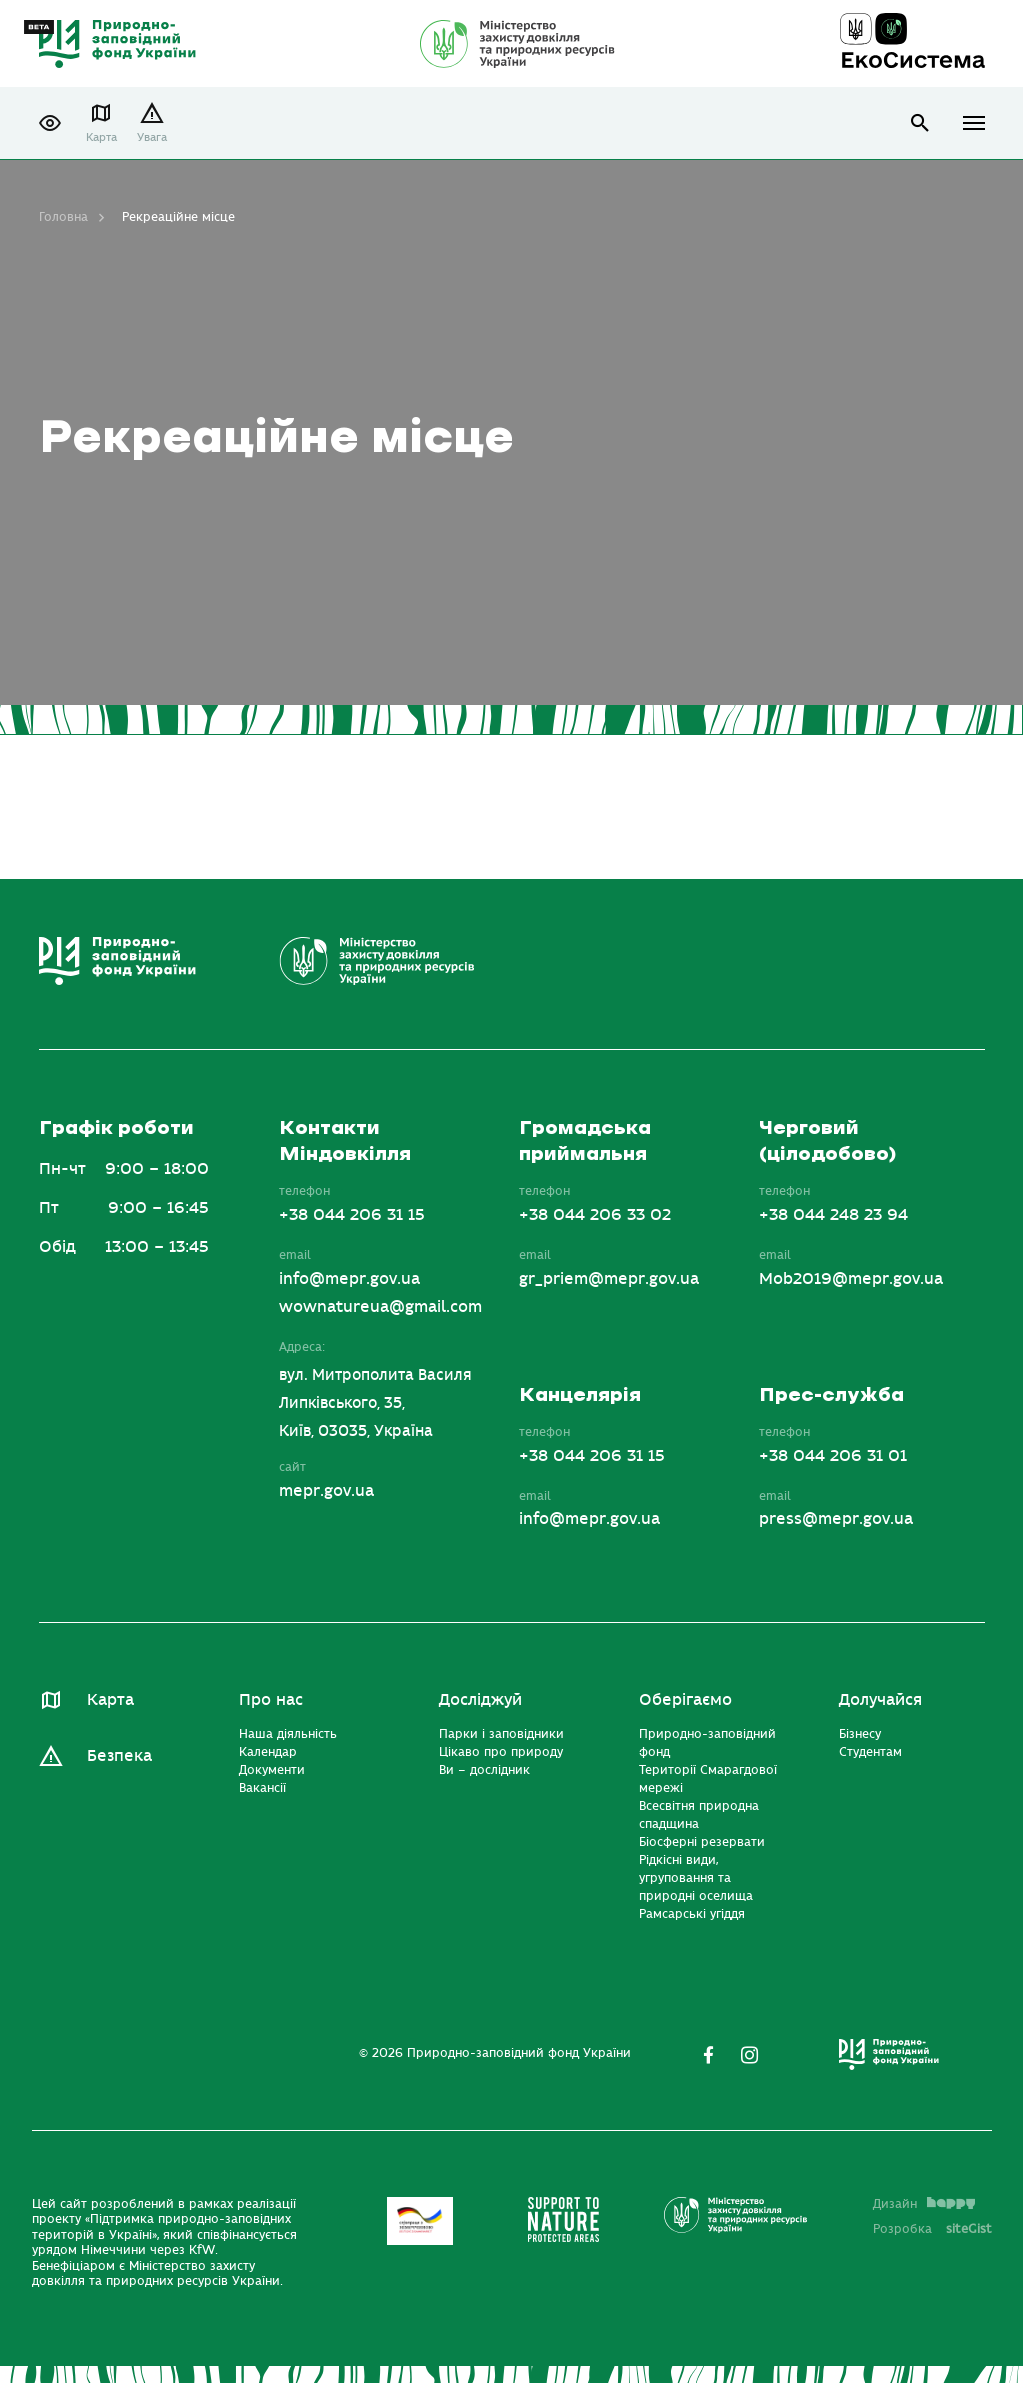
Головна (63, 217)
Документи (272, 1770)
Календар (268, 1752)
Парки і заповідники (501, 1734)
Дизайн (924, 2204)
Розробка (932, 2229)
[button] (50, 123)
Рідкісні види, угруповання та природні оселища (696, 1878)
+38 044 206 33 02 (595, 1215)
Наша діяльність (288, 1734)
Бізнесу (860, 1734)
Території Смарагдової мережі (708, 1779)
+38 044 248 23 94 (833, 1215)
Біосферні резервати (702, 1842)
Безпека (119, 1756)
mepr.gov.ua (326, 1491)
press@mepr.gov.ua (836, 1519)
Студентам (870, 1752)
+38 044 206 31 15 (352, 1215)
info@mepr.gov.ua (349, 1279)
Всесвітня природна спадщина (699, 1815)
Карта (101, 137)
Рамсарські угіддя (692, 1914)
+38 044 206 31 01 (833, 1456)
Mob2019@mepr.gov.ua (851, 1279)
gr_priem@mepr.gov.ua (609, 1279)
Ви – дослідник (484, 1770)
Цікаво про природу (501, 1752)
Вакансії (262, 1788)
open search (920, 123)
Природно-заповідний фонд (707, 1743)
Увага (152, 137)
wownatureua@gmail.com (380, 1307)
